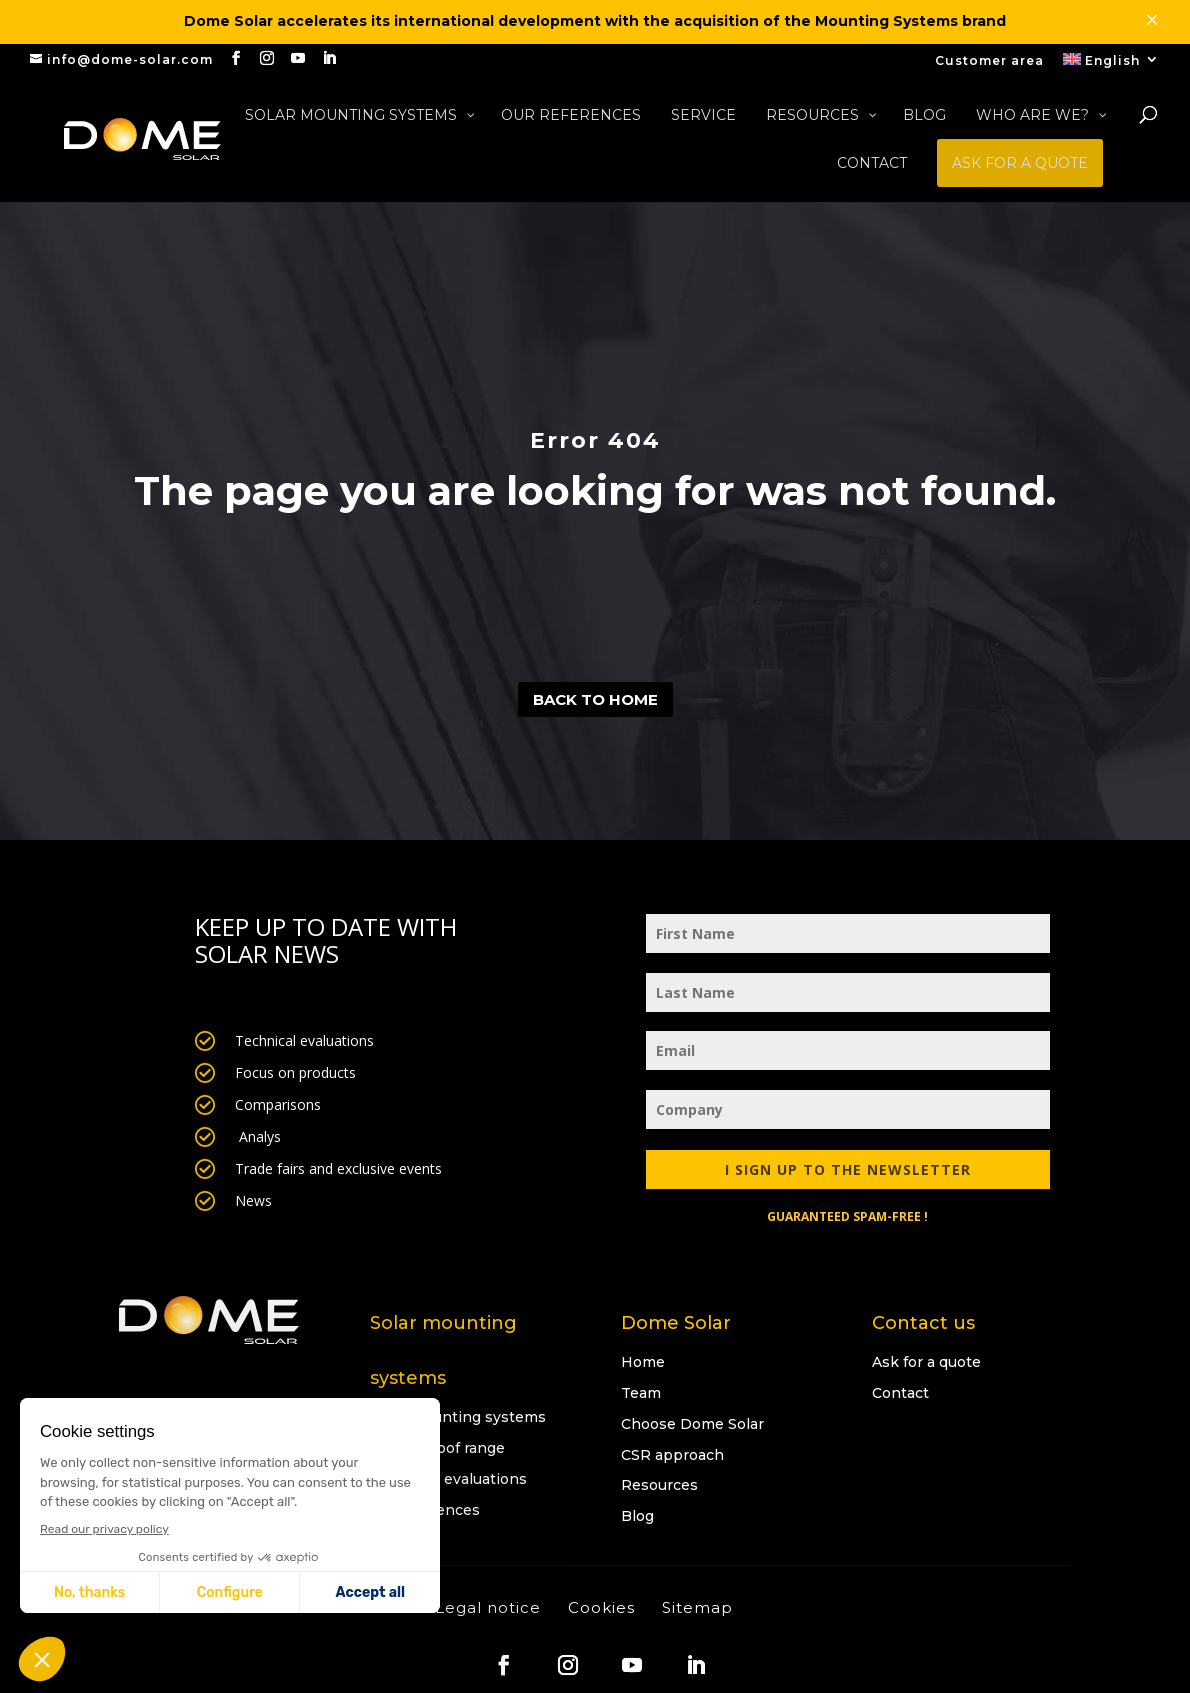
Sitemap (697, 1607)
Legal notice (488, 1607)
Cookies (601, 1607)
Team (641, 1393)
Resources (659, 1485)
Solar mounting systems (458, 1417)
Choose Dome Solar (692, 1424)
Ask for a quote (926, 1362)
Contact (900, 1393)
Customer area (989, 61)
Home (643, 1362)
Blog (637, 1516)
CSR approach (672, 1455)
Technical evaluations (448, 1479)
